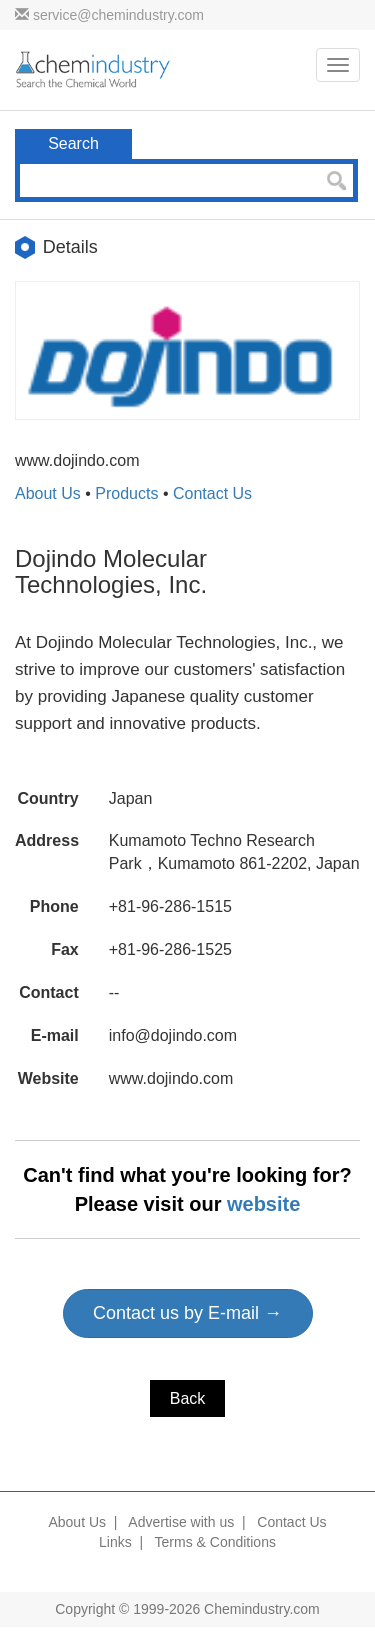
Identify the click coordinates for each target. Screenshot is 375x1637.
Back (188, 1398)
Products (126, 493)
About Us (48, 493)
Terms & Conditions (215, 1542)
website (263, 1204)
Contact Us (212, 493)
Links (115, 1542)
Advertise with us (181, 1522)
